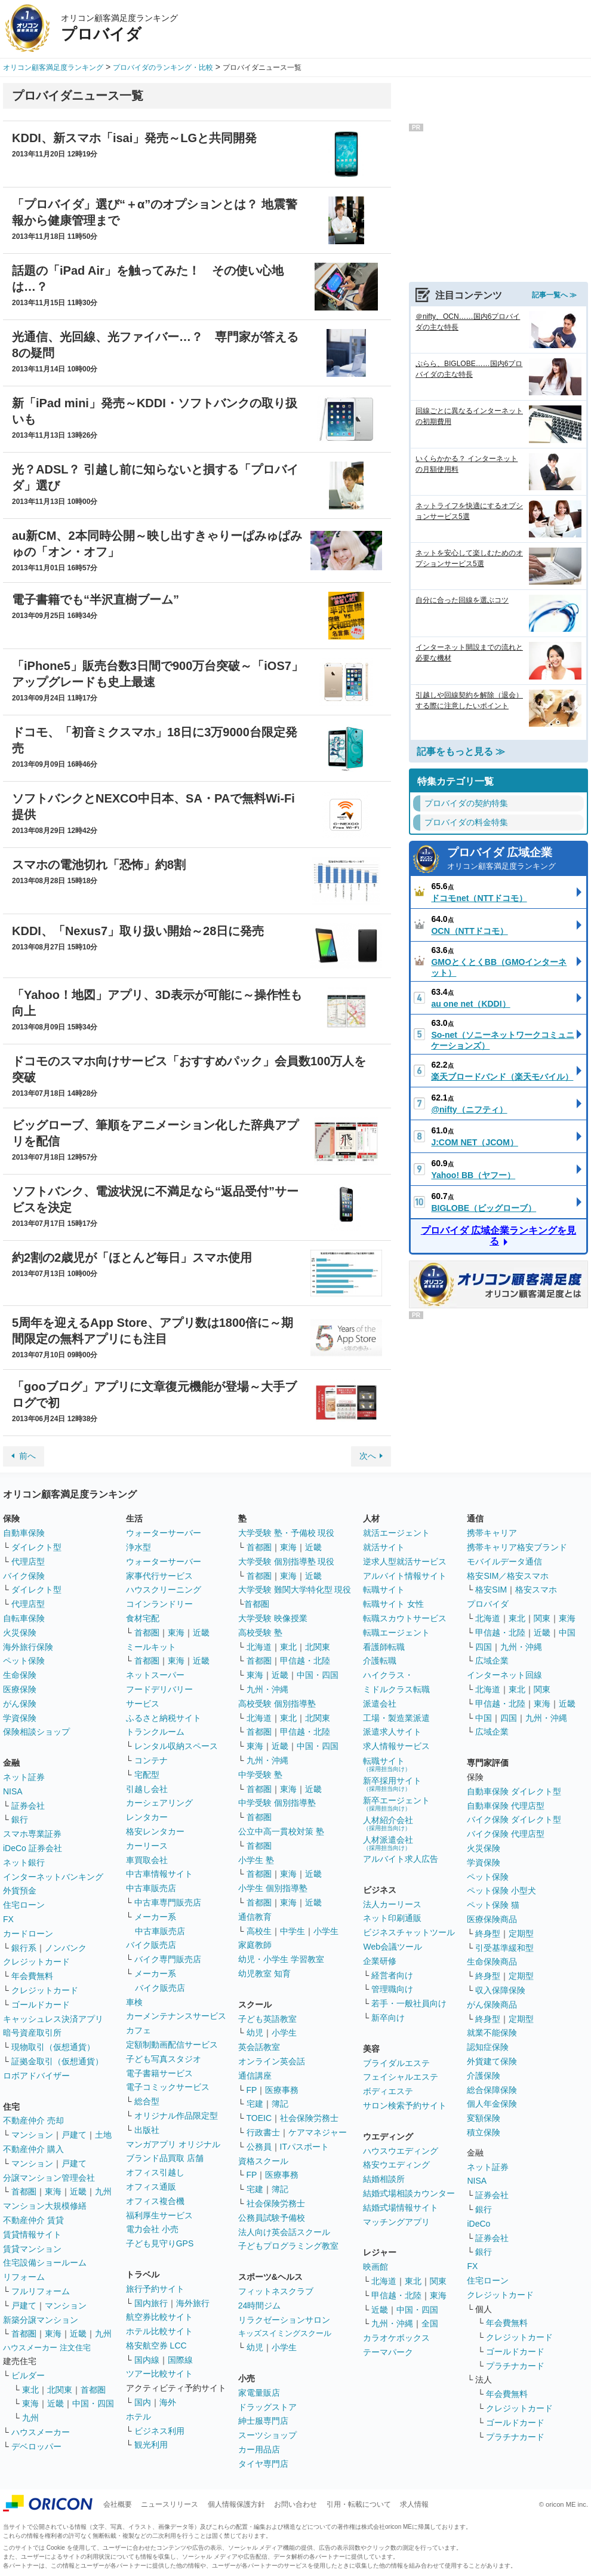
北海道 (259, 1647)
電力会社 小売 (152, 2229)
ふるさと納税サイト (163, 1718)
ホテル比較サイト (159, 2331)
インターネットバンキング (53, 1877)
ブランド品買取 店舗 (165, 2158)
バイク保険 (24, 1576)
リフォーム (24, 2277)
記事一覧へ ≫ (554, 295)
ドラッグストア (267, 2407)
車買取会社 (147, 1860)
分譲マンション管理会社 (49, 2177)
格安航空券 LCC (156, 2345)
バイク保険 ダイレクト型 (514, 1819)
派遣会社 (379, 1703)
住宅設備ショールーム (45, 2262)
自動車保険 (24, 1533)
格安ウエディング (396, 2164)
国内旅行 (151, 2303)
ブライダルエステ (396, 2063)
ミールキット (151, 1647)
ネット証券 (24, 1777)
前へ (27, 1456)
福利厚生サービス (159, 2215)
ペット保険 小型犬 (501, 1890)
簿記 (280, 2103)
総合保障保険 (492, 2090)
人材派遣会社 (388, 1843)
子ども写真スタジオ (163, 2059)
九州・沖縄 (267, 1689)
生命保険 (19, 1675)
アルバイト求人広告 (400, 1859)
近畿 (78, 2191)
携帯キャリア (492, 1533)
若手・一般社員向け (409, 2003)
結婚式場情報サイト (400, 2207)
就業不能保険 (492, 2032)
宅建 (255, 2103)
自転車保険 (24, 1618)
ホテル (138, 2416)
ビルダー (28, 2375)
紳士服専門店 (263, 2421)
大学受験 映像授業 (272, 1618)
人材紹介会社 (388, 1823)
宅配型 (146, 1774)
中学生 (292, 1931)
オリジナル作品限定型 (176, 2115)
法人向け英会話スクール (284, 2232)
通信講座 (255, 2075)
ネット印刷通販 (392, 1918)
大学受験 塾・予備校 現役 (286, 1533)
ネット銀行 (24, 1862)
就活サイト (384, 1547)
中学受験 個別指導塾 (277, 1802)
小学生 (325, 1931)
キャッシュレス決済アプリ (53, 2019)
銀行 (19, 1819)
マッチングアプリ (396, 2222)
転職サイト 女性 (393, 1604)
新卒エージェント (396, 1804)
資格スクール (263, 2161)
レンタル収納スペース (176, 1746)
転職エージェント (396, 1632)
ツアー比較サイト (159, 2373)
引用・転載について (359, 2504)
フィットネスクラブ (275, 2291)
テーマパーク (388, 2352)
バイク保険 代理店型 (505, 1834)
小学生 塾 (256, 1860)
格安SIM (491, 1589)
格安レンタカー (155, 1831)
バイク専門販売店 (167, 1959)
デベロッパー (36, 2446)
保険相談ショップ (36, 1731)
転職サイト (384, 1589)
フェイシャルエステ (400, 2077)
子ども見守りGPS (160, 2243)
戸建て (74, 2135)
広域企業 (492, 1660)
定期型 (521, 1933)
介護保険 (483, 2075)
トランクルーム (155, 1731)
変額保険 (483, 2118)
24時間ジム (259, 2305)
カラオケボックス (396, 2338)
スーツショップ (267, 2435)
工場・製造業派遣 (396, 1718)
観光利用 (151, 2444)
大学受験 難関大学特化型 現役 (295, 1589)
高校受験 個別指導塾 (277, 1703)
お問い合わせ (295, 2504)
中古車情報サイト (159, 1874)
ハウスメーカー (40, 2432)
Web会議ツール (392, 1946)
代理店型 (28, 1561)
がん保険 (19, 1703)
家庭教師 (255, 1945)
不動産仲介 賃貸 (33, 2220)
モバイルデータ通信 (504, 1561)
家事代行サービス (159, 1576)
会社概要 (117, 2504)
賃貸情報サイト (32, 2234)
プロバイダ (488, 1604)
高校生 (259, 1931)
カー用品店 (259, 2449)
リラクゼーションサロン (284, 2320)
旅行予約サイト (155, 2289)
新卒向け (388, 2017)
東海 (53, 2191)
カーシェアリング (159, 1802)
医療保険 (19, 1689)
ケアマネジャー (317, 2132)
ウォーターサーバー (163, 1533)
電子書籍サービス (159, 2073)
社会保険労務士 (309, 2118)
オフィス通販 (151, 2186)
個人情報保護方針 (236, 2504)
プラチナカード (515, 2366)
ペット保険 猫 (493, 1905)
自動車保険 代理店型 (505, 1805)
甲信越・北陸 (305, 1660)
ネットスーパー (155, 1675)
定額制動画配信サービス (172, 2044)
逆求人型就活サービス (405, 1561)
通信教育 (255, 1917)
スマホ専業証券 (32, 1834)
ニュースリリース (169, 2504)
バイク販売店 (151, 1945)
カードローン (28, 1933)
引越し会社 (147, 1789)
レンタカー (147, 1817)
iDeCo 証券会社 (32, 1848)
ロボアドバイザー (36, 2075)
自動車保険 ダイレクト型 (514, 1791)
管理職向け (392, 1989)
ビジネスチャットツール (409, 1932)
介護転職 (379, 1660)
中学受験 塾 (260, 1774)
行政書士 (263, 2132)
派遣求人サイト (392, 1731)
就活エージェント (396, 1533)
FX (8, 1919)
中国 (567, 1632)
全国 (429, 2323)
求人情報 (414, 2504)
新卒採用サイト (392, 1784)
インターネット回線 (504, 1675)
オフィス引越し (155, 2172)
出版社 (146, 2130)
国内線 (146, 2360)
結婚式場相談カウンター (409, 2193)
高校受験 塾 (260, 1632)
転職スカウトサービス (405, 1618)
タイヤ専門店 (263, 2464)
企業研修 (379, 1961)
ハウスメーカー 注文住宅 (47, 2347)
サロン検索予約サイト (405, 2105)
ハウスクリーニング (163, 1589)
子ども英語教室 (267, 2019)
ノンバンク (66, 1948)
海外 (167, 2402)
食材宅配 (142, 1618)
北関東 (59, 2389)
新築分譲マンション (40, 2320)
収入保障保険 (500, 1990)
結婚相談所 (384, 2179)
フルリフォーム (40, 2291)
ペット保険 (24, 1660)
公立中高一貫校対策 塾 (281, 1831)
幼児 (255, 2032)
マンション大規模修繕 (45, 2206)
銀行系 (23, 1948)
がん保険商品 (492, 2004)
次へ (367, 1456)
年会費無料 (32, 1976)
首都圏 (23, 2191)
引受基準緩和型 (504, 1948)
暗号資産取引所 (32, 2032)
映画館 (375, 2266)
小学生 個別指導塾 (272, 1888)
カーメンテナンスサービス (176, 2016)
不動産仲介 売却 (33, 2120)
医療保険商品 (492, 1919)
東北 (30, 2389)
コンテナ (151, 1760)
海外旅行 (193, 2303)
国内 (142, 2402)
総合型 (146, 2101)
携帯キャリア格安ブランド (517, 1547)
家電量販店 (259, 2392)
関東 (438, 2281)
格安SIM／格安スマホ (508, 1576)
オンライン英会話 (271, 2061)
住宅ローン (24, 1905)
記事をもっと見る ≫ (461, 751)
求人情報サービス (396, 1746)
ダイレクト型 (36, 1547)
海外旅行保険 (28, 1647)
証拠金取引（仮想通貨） (57, 2061)
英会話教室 (259, 2047)
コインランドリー (159, 1604)
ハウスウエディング (400, 2151)
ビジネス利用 (159, 2431)
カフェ (138, 2030)
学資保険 (19, 1718)
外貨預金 (19, 1890)
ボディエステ (388, 2091)
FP (252, 2090)
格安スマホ (536, 1589)
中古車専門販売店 (167, 1902)
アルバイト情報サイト (405, 1576)
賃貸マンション (32, 2249)
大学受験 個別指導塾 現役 (286, 1561)
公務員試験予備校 (271, 2218)
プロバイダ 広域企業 (513, 859)
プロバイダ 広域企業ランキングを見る (498, 1235)
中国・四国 (93, 2403)
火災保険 (19, 1632)
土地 (103, 2135)
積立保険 (483, 2132)
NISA (13, 1791)
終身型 (487, 1933)
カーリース (147, 1845)
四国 (483, 1647)
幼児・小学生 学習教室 (281, 1959)
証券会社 (28, 1805)
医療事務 (281, 2090)
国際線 (180, 2360)
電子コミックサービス (168, 2087)
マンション (32, 2135)
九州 (103, 2191)
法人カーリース (392, 1904)
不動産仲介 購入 (33, 2149)
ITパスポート (304, 2146)
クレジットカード (36, 1961)
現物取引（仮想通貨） (53, 2047)
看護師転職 (384, 1647)
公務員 (259, 2146)
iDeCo (478, 2223)
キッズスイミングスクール (284, 2333)
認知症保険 (488, 2047)
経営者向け (392, 1975)
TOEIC (259, 2118)
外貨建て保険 (492, 2061)
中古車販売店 (151, 1888)
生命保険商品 (492, 1961)
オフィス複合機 (155, 2201)
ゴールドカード (40, 2004)
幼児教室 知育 (264, 1973)
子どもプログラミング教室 (288, 2246)
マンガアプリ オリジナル (173, 2144)
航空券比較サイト (159, 2317)
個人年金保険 (492, 2103)
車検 (134, 2002)
